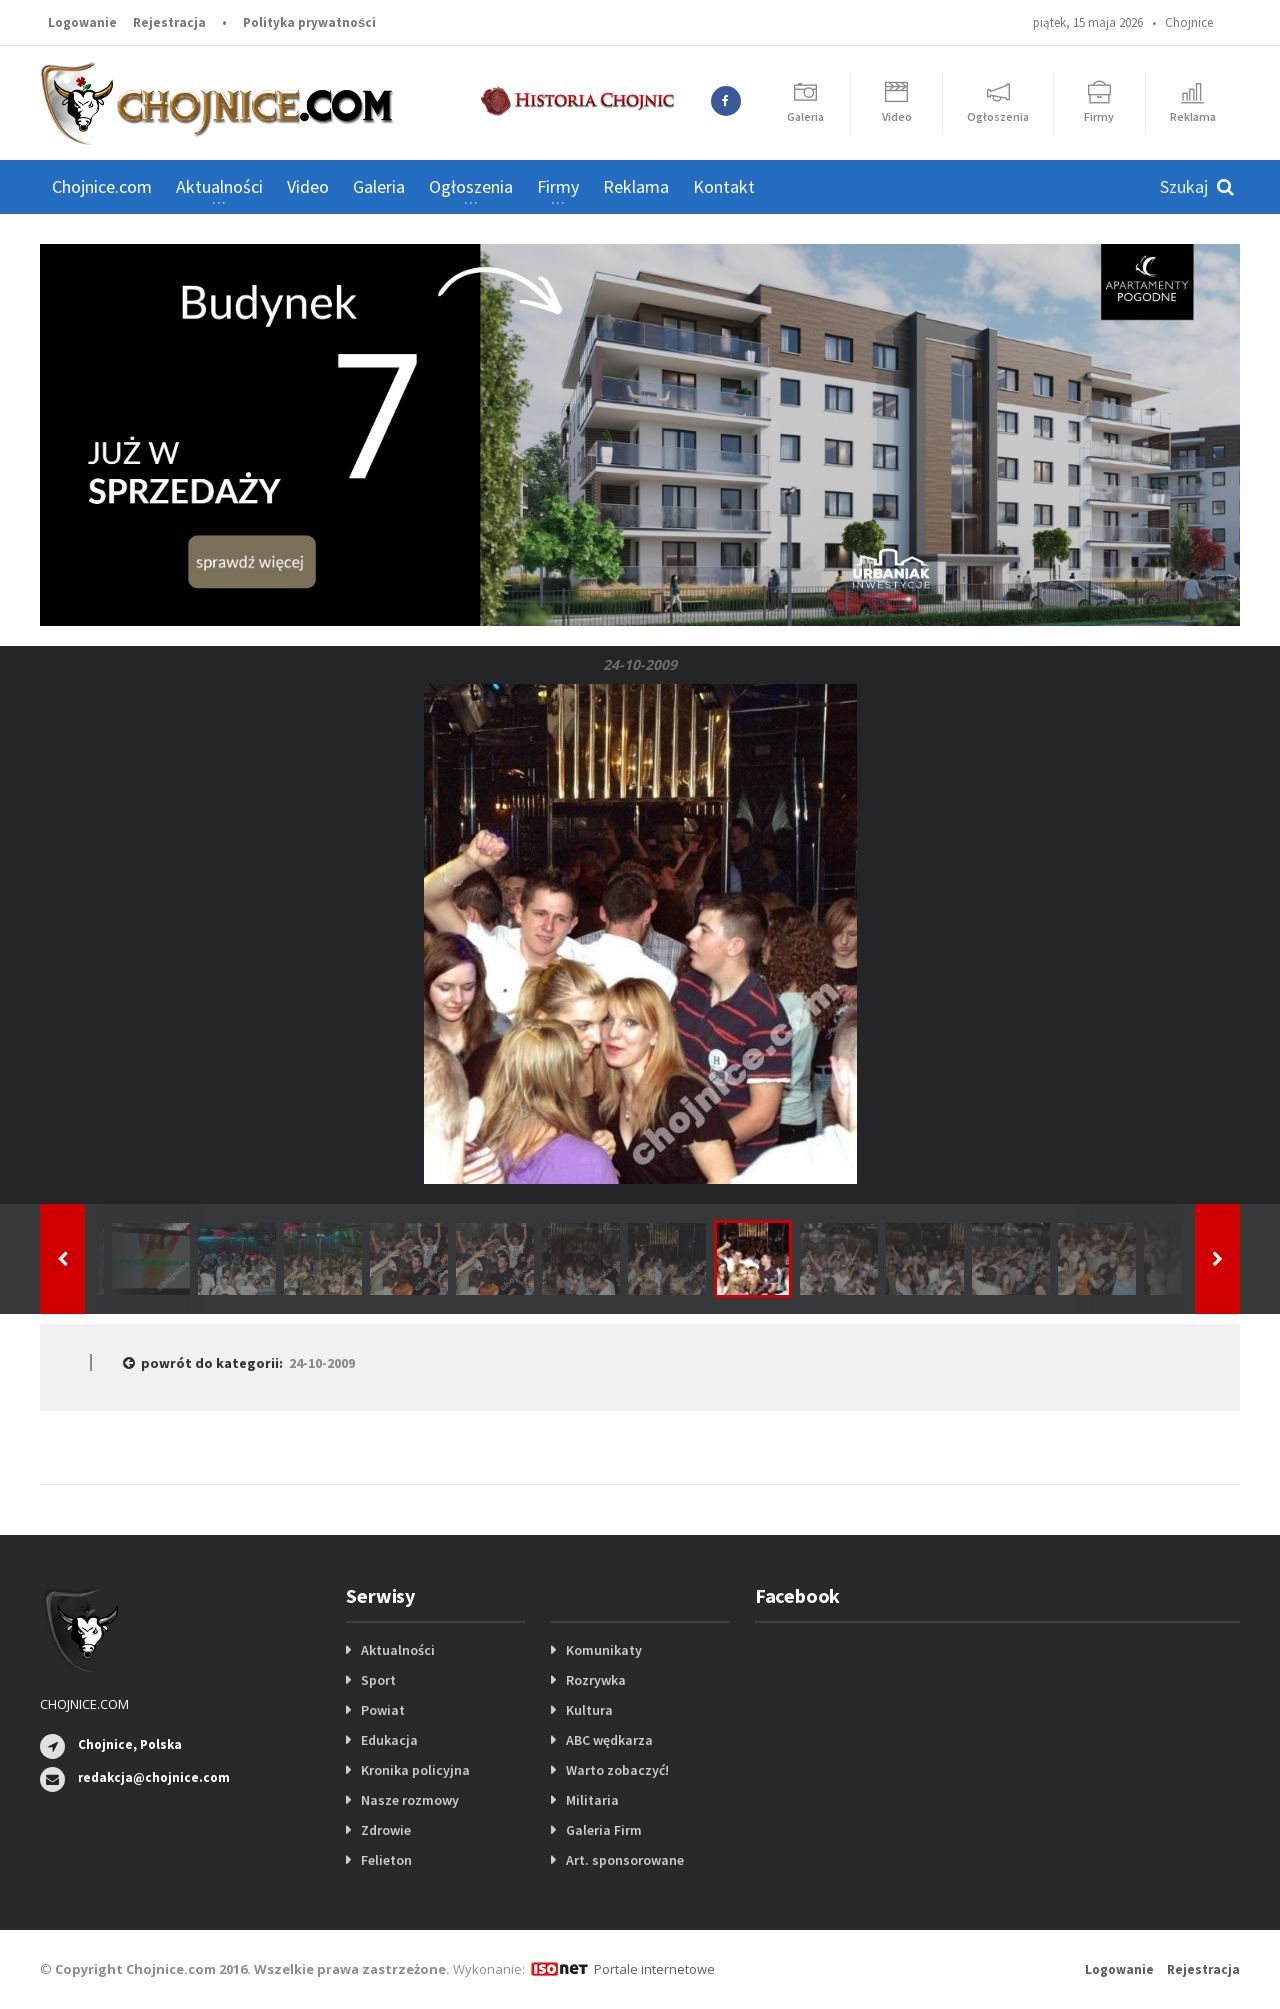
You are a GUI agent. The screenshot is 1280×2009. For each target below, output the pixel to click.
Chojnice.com (102, 186)
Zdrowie (386, 1830)
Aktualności (398, 1650)
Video (308, 186)
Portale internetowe (654, 1969)
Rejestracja (169, 22)
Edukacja (389, 1740)
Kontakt (724, 186)
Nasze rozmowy (410, 1800)
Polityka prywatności (309, 22)
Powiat (383, 1710)
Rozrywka (596, 1680)
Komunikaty (604, 1650)
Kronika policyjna (415, 1770)
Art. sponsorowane (625, 1860)
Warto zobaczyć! (617, 1770)
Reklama (636, 186)
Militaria (592, 1800)
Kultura (589, 1710)
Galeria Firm (604, 1830)
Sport (378, 1680)
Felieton (386, 1860)
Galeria (379, 186)
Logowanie (82, 22)
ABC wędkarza (609, 1740)
